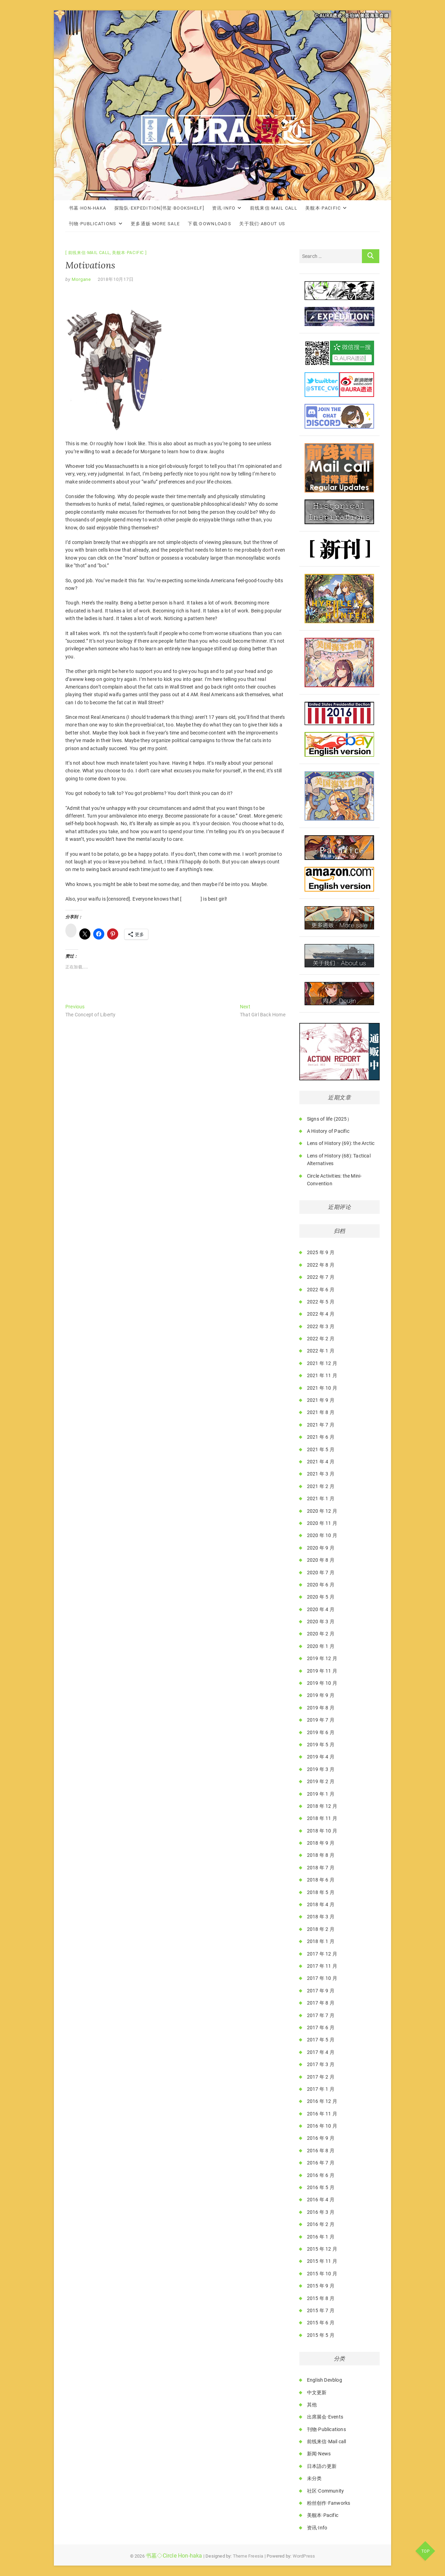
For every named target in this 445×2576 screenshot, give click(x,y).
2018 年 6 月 (320, 1880)
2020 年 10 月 (322, 1535)
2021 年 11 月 (322, 1375)
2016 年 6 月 (320, 2175)
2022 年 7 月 (320, 1277)
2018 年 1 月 (320, 1941)
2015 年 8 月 (320, 2298)
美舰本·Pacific (323, 208)
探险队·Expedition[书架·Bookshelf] (159, 208)
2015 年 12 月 (322, 2249)
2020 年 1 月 (320, 1646)
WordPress (304, 2556)
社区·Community (325, 2491)
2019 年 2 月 (320, 1781)
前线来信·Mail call (273, 208)
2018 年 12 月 (322, 1806)
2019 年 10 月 (322, 1683)
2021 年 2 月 (320, 1486)
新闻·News (319, 2453)
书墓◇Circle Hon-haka (174, 2555)
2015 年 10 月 (322, 2273)
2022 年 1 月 (320, 1351)
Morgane (81, 279)
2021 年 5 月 (320, 1449)
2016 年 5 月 (320, 2187)
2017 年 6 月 (320, 2027)
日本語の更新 (322, 2466)
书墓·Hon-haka (87, 208)
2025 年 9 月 (320, 1252)
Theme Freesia (248, 2556)
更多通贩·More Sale (155, 223)
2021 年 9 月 (320, 1400)
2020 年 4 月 (320, 1609)
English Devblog (324, 2380)
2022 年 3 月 (320, 1326)
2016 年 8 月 (320, 2150)
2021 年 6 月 (320, 1437)
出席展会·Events (325, 2417)
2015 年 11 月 (322, 2261)
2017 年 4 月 (320, 2052)
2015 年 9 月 (320, 2286)
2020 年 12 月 (322, 1511)
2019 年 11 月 (322, 1671)
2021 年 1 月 (320, 1498)
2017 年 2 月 (320, 2077)
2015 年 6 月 (320, 2322)
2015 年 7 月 (320, 2310)
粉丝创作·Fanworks (328, 2503)
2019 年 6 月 (320, 1732)
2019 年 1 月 (320, 1794)
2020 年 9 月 (320, 1548)
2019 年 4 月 (320, 1757)
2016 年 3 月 (320, 2212)
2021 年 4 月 (320, 1461)
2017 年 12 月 (322, 1954)
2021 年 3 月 (320, 1474)
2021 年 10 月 (322, 1388)
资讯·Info (223, 208)
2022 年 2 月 (320, 1338)
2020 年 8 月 (320, 1560)
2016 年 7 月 (320, 2162)
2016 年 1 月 (320, 2237)
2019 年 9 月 (320, 1695)
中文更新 (317, 2392)
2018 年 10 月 (322, 1831)
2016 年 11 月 (322, 2113)
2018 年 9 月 (320, 1843)
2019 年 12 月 (322, 1658)
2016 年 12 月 (322, 2101)
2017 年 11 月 (322, 1966)
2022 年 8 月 (320, 1265)
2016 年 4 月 (320, 2199)
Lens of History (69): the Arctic (340, 1143)
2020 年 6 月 (320, 1584)
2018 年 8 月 (320, 1855)
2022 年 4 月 (320, 1314)
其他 (312, 2404)
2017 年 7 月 (320, 2015)
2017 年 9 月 (320, 1990)
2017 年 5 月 (320, 2039)
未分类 (314, 2478)
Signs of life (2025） (329, 1119)
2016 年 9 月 (320, 2138)
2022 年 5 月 (320, 1302)
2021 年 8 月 (320, 1412)
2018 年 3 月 (320, 1916)
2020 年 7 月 (320, 1572)
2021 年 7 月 (320, 1425)
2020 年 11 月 (322, 1523)
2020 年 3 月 (320, 1621)
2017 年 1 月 (320, 2089)
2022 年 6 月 (320, 1289)
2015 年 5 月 (320, 2335)
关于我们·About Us (262, 223)
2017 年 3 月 (320, 2064)
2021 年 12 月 (322, 1363)
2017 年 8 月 (320, 2003)
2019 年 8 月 (320, 1707)
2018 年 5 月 (320, 1892)
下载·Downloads (209, 223)
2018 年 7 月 (320, 1867)
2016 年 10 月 (322, 2126)
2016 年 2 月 (320, 2224)
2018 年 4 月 (320, 1904)
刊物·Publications (92, 223)
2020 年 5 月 (320, 1597)
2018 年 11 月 (322, 1818)
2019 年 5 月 (320, 1744)
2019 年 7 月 (320, 1720)
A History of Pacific (328, 1131)
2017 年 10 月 (322, 1978)
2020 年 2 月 (320, 1633)
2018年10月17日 (116, 279)
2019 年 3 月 (320, 1769)
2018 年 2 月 (320, 1929)
